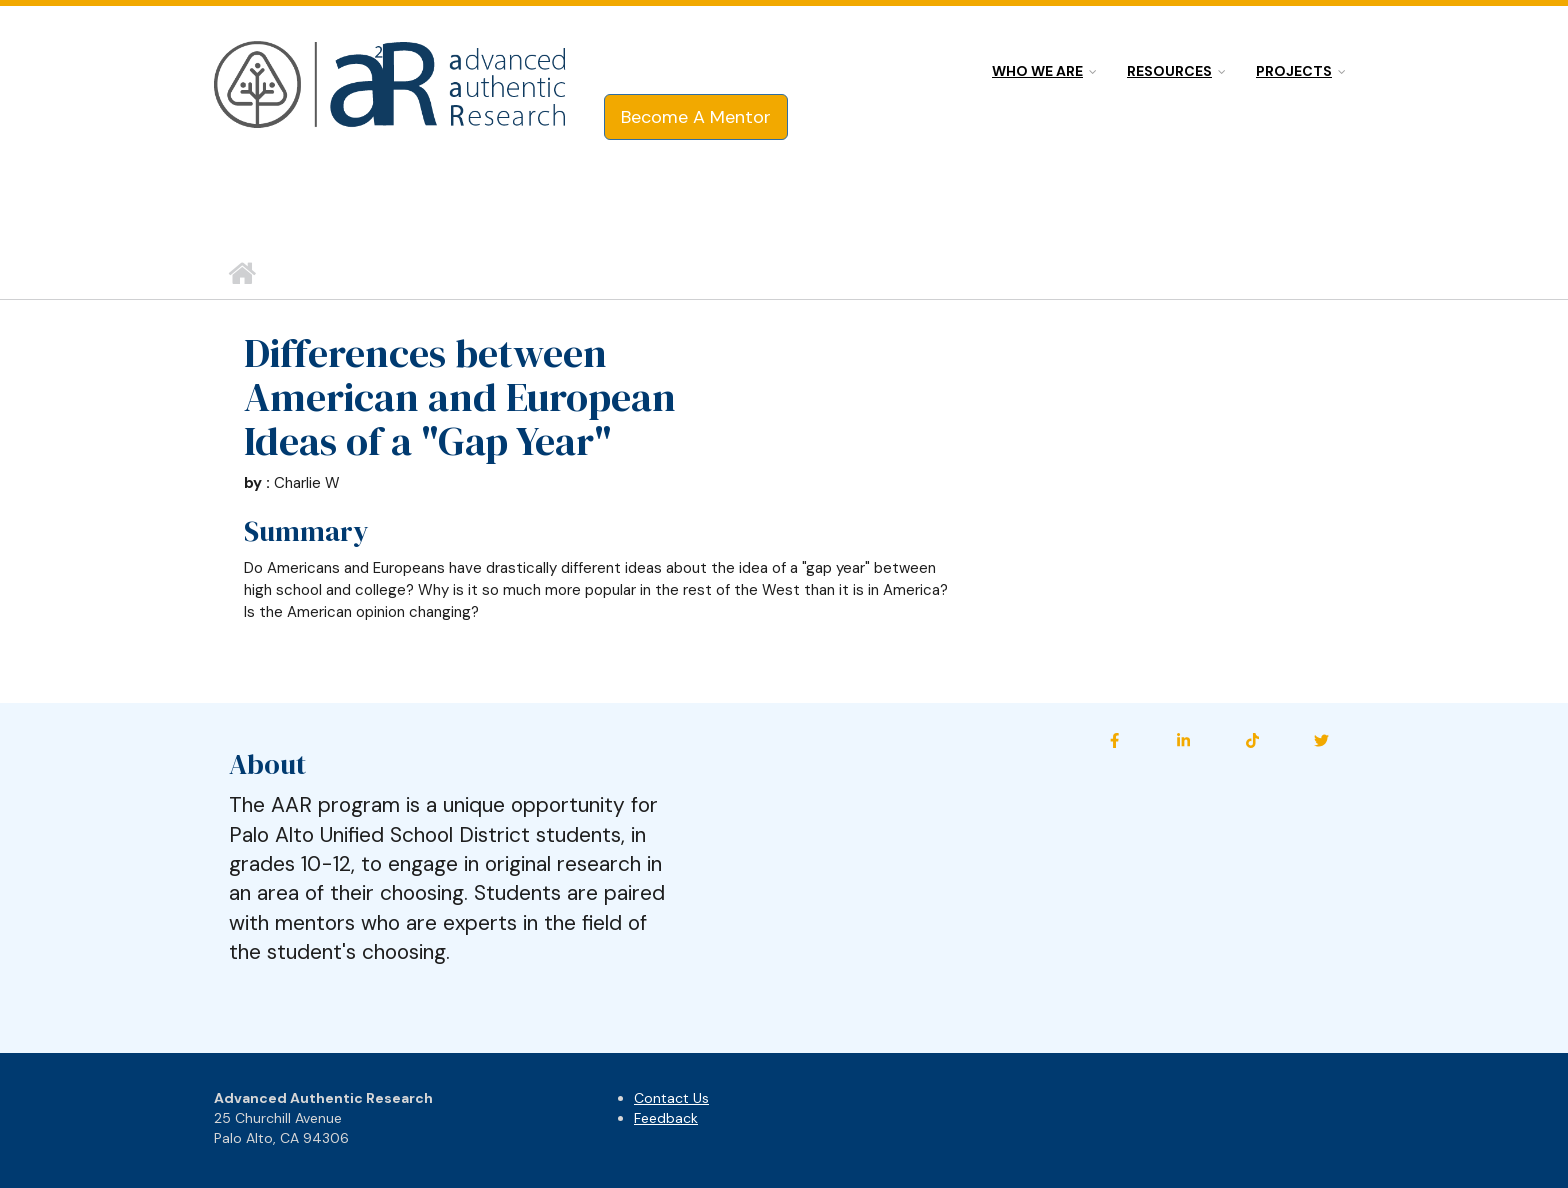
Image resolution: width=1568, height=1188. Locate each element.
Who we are (1037, 71)
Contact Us (671, 1098)
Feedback (666, 1118)
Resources (1169, 71)
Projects (1294, 71)
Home (241, 274)
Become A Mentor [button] (696, 117)
